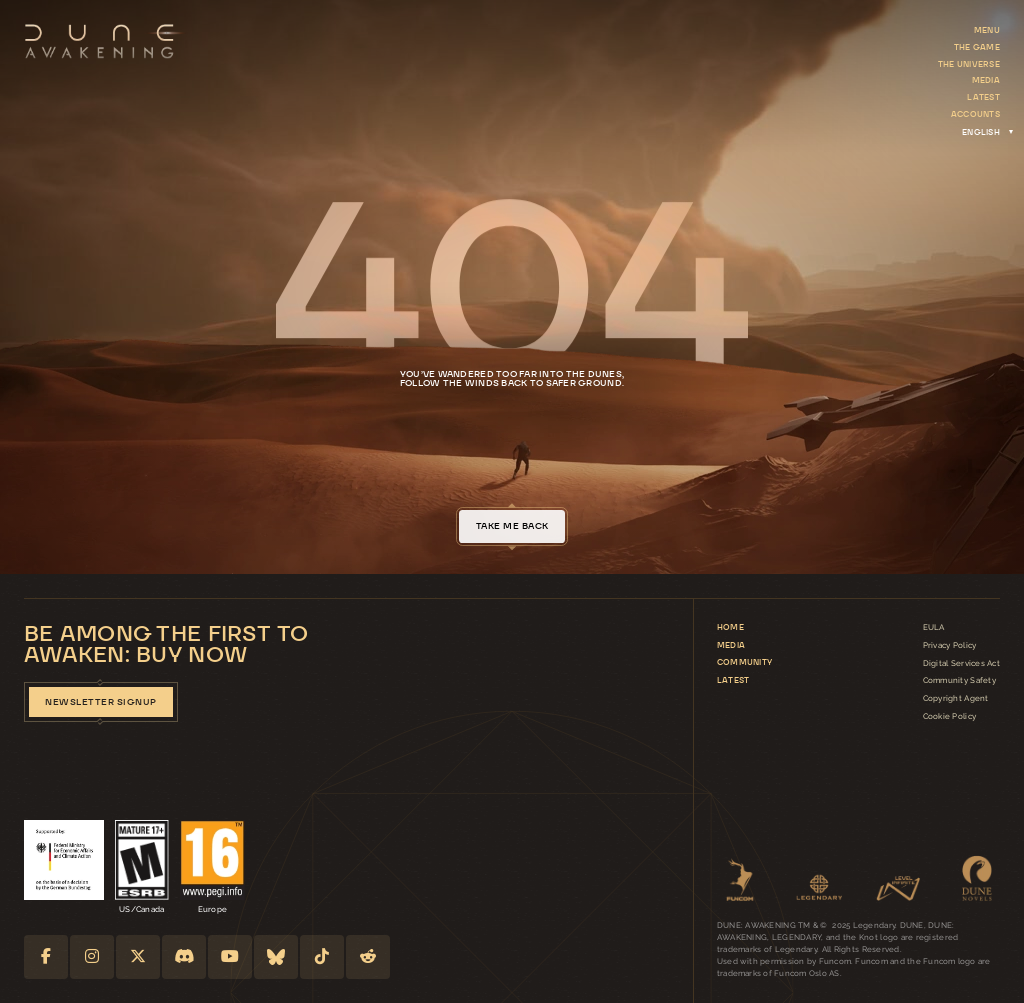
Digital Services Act (961, 663)
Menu (987, 30)
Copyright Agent (956, 698)
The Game (977, 47)
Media (986, 80)
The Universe (969, 64)
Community (744, 662)
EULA (934, 627)
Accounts (975, 114)
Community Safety (959, 680)
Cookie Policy (950, 716)
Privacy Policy (950, 645)
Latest (983, 97)
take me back (512, 526)
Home (730, 627)
